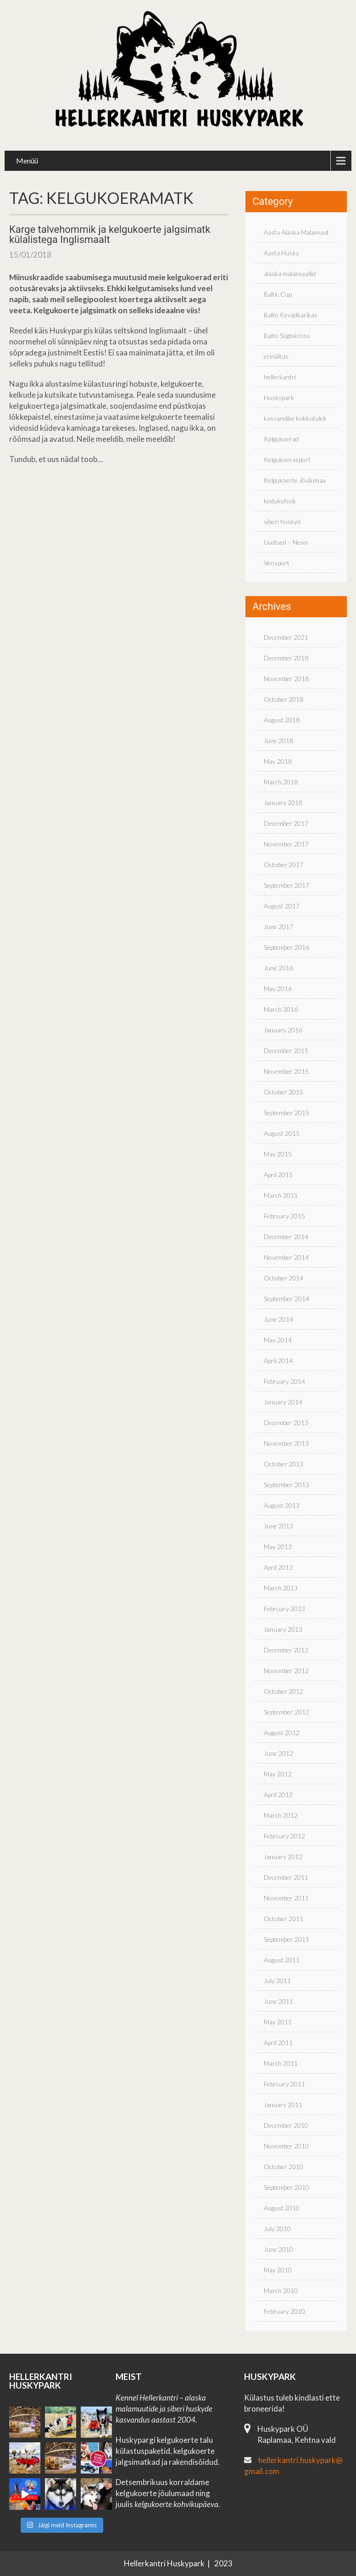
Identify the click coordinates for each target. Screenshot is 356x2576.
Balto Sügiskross (287, 335)
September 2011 (286, 1939)
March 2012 (281, 1815)
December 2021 (286, 637)
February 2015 (284, 1216)
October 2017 (283, 864)
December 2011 (286, 1877)
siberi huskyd (282, 521)
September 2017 (286, 885)
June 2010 (278, 2249)
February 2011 (284, 2084)
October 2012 (283, 1691)
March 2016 (281, 1009)
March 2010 (281, 2290)
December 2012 (286, 1650)
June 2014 (278, 1319)
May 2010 (278, 2270)
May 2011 (278, 2022)
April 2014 (278, 1360)
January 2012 (283, 1856)
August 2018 (282, 720)
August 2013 (282, 1505)
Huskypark (279, 397)
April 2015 (278, 1174)
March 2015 (281, 1195)
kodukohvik (280, 501)
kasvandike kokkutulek (295, 418)
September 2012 (286, 1712)
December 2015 (286, 1050)
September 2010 (286, 2187)
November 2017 (286, 844)
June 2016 (278, 968)
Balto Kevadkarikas (290, 315)
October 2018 (283, 699)
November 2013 (286, 1443)
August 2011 (282, 1960)
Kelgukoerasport (287, 459)
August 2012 (282, 1732)
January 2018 (283, 802)
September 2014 (286, 1298)
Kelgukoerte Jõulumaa (295, 480)
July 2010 (277, 2228)
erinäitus (276, 356)
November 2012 (286, 1670)
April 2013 (278, 1567)
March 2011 (281, 2063)
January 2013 (283, 1629)
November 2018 (286, 678)
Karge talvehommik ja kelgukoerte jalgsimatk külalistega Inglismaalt (109, 234)
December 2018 (286, 658)
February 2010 (284, 2311)
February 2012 (284, 1836)
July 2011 (277, 1980)
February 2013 (284, 1608)
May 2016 (278, 988)
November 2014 (286, 1257)
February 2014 (284, 1381)
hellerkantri (280, 377)
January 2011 (283, 2104)
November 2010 (286, 2146)
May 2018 (278, 761)
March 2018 (281, 782)
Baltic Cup (278, 294)
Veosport (276, 563)
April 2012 (278, 1794)
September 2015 (286, 1112)
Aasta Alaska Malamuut (296, 232)
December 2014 (286, 1236)
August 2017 (282, 906)
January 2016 (283, 1030)
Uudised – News (286, 542)
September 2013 (286, 1484)
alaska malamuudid (290, 273)
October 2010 (283, 2166)
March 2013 (281, 1588)
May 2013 (278, 1546)
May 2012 (278, 1774)
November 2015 (286, 1071)
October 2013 (283, 1464)
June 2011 (278, 2001)
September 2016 (286, 947)
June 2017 (278, 926)
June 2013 (278, 1526)
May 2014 (278, 1340)
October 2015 (283, 1092)
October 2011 (283, 1918)
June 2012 (278, 1753)
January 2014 (283, 1402)
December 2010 (286, 2125)
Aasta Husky (281, 253)
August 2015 (282, 1133)
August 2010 (282, 2208)
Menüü (27, 160)
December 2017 (286, 823)
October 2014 (283, 1278)
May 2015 (278, 1154)
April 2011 (278, 2042)
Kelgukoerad (281, 439)
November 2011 (286, 1898)
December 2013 (286, 1422)
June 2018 (278, 740)
